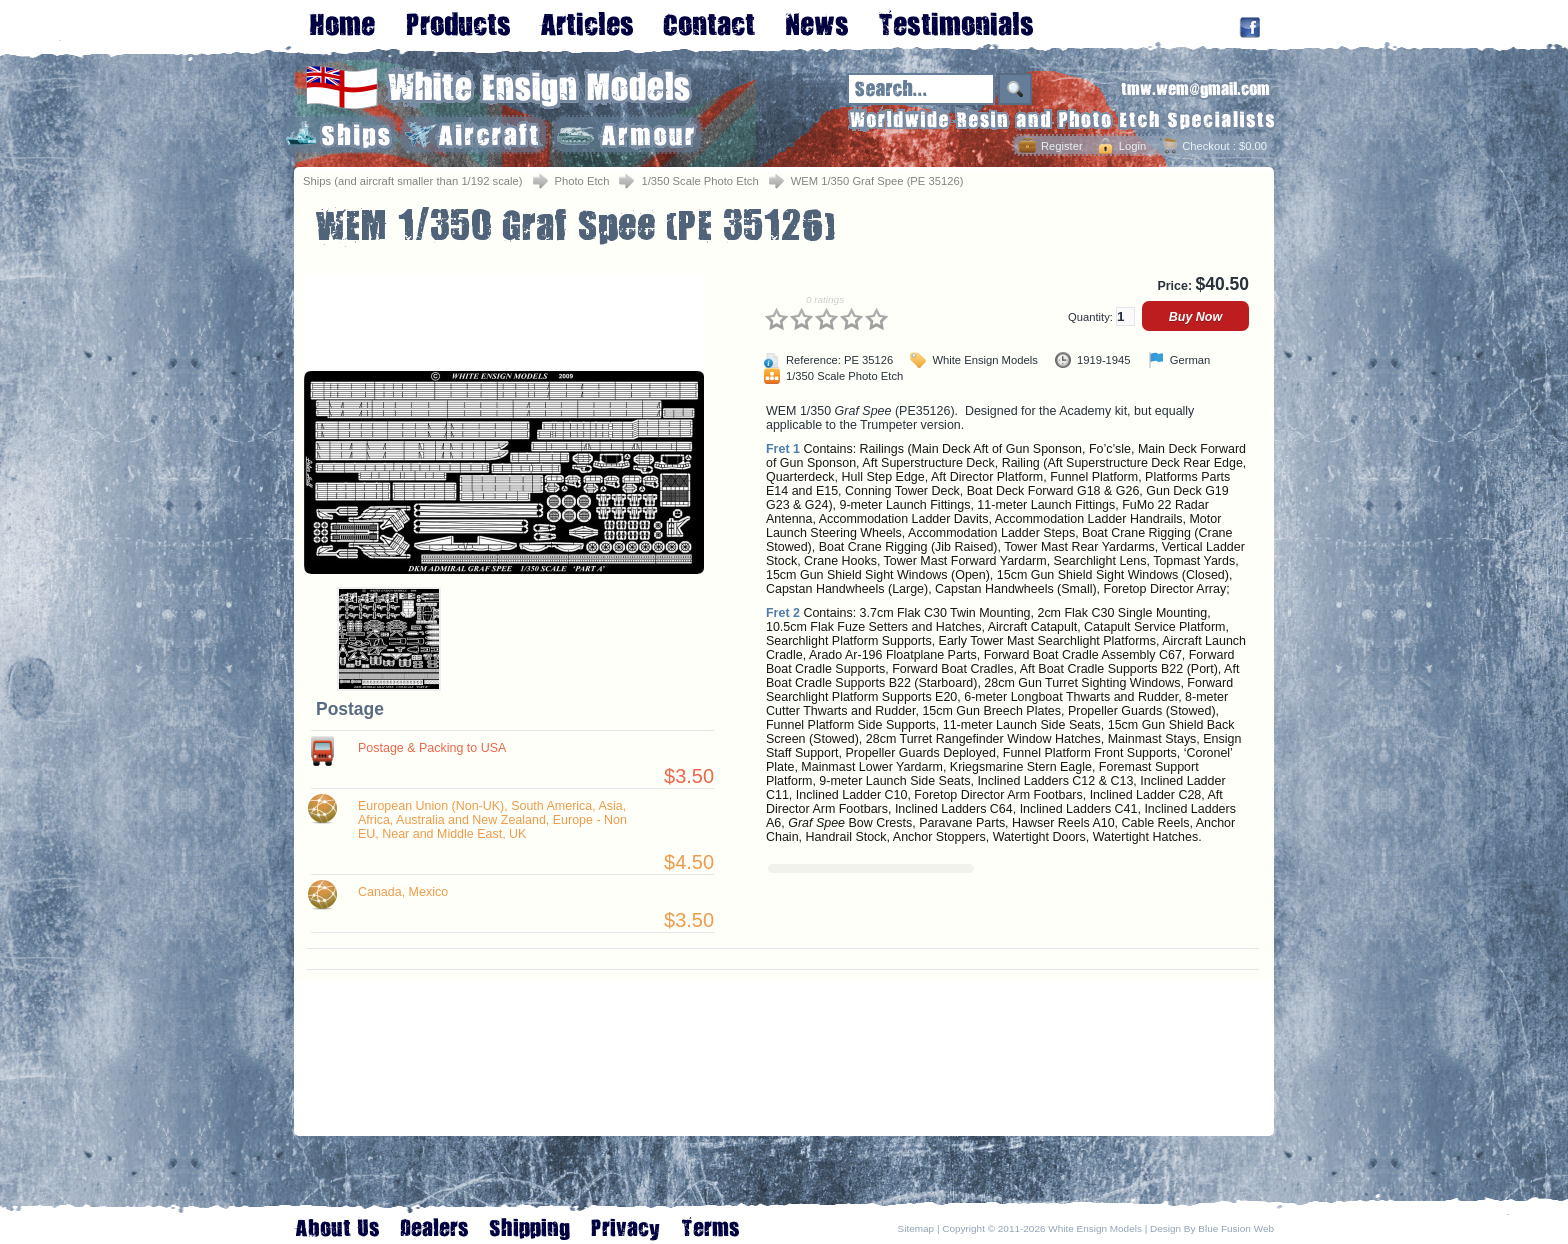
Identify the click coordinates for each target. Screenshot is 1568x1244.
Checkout (1205, 146)
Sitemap (916, 1228)
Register (1062, 146)
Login (1132, 146)
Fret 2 (783, 613)
